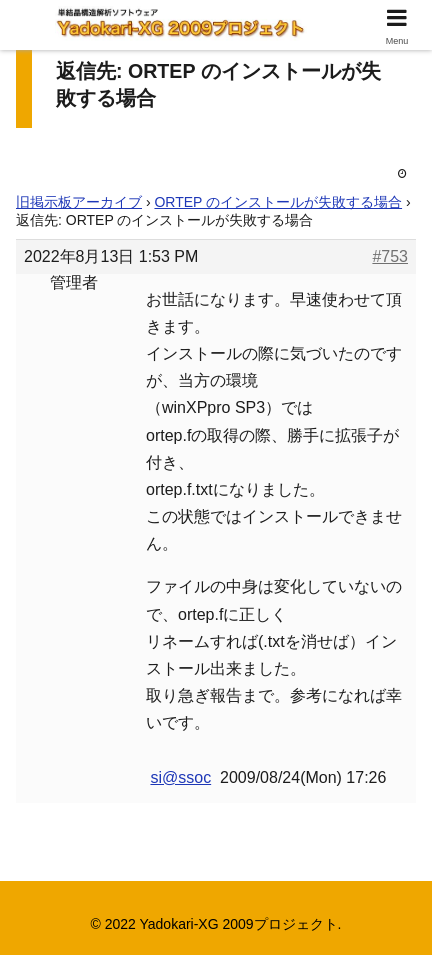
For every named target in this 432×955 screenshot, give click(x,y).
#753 (390, 256)
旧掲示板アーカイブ (79, 202)
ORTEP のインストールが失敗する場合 (278, 202)
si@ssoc (180, 777)
